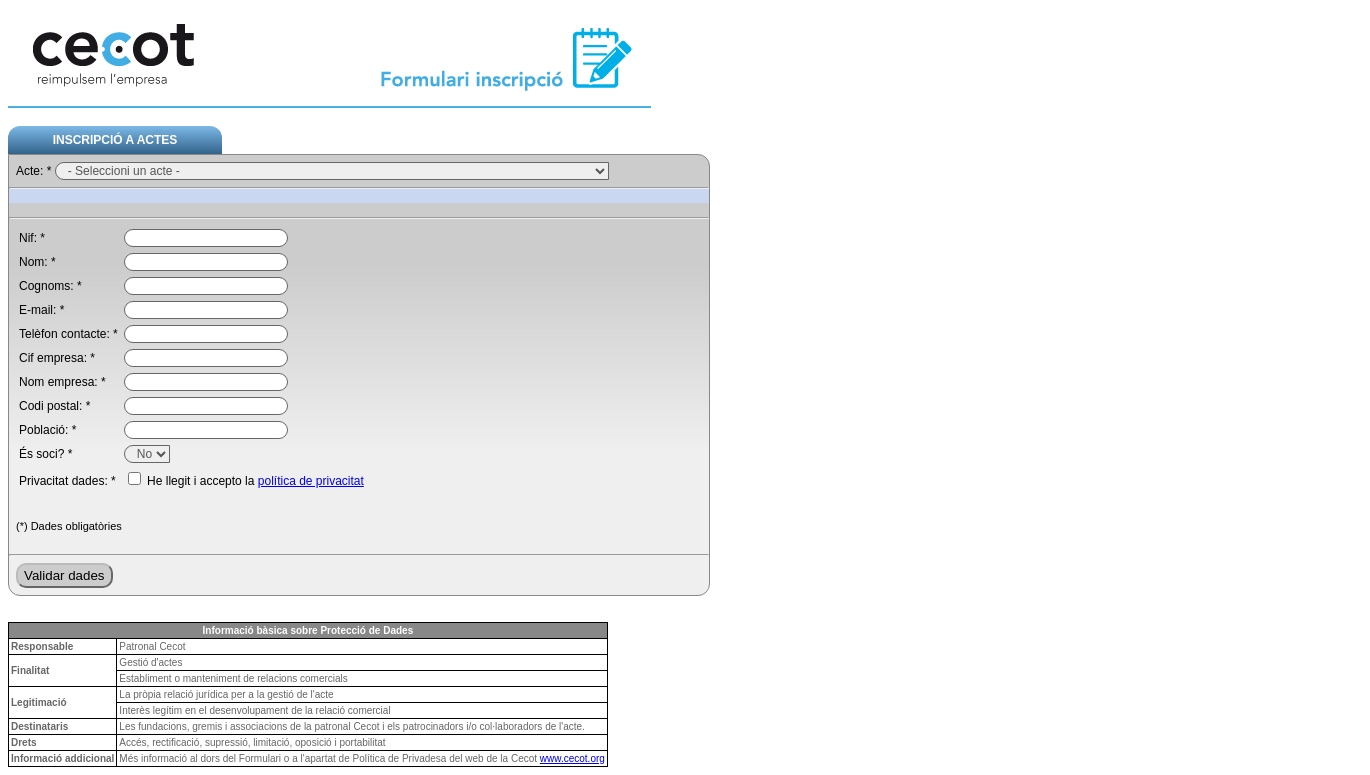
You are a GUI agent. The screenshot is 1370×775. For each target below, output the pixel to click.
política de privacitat (311, 481)
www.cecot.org (572, 758)
